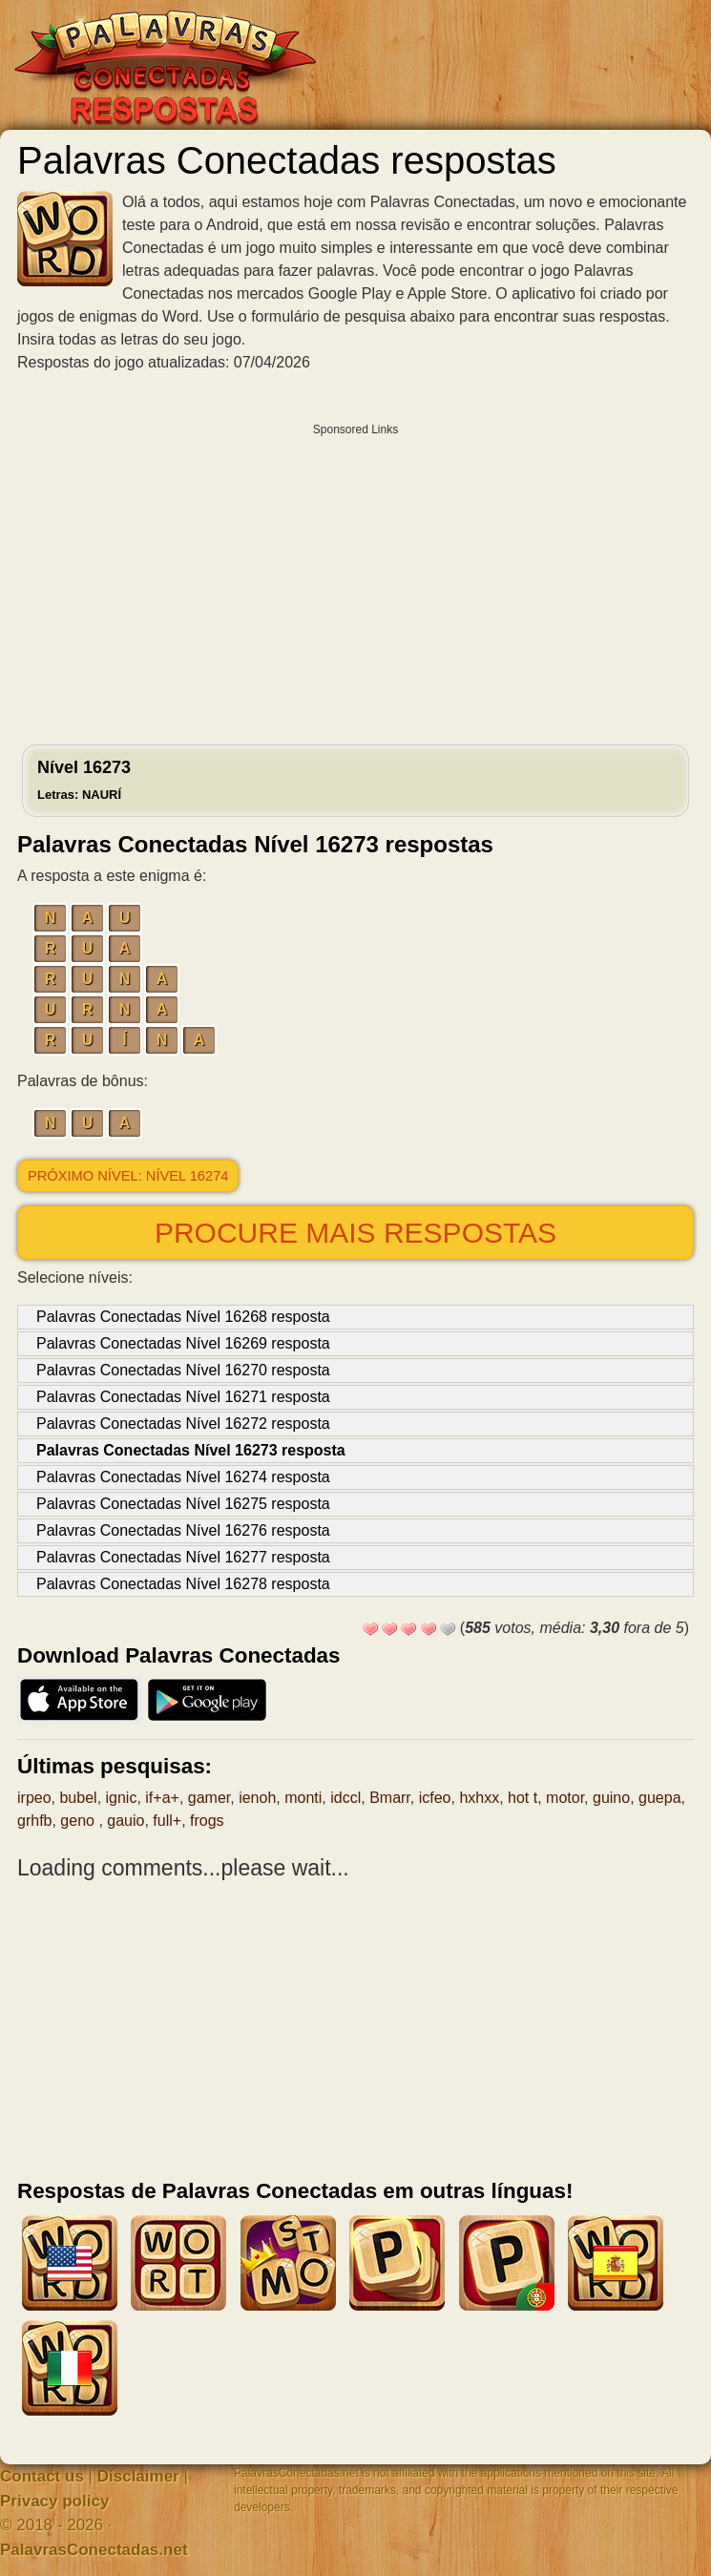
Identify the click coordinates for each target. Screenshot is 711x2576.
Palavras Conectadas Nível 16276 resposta (183, 1530)
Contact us (42, 2476)
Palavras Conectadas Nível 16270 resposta (183, 1370)
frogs (207, 1820)
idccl (345, 1798)
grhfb (34, 1820)
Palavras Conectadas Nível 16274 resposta (183, 1477)
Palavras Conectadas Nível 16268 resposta (183, 1317)
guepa (659, 1798)
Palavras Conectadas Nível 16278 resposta (183, 1584)
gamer (209, 1798)
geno (79, 1820)
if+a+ (162, 1798)
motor (565, 1798)
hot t (522, 1798)
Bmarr (389, 1798)
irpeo (34, 1798)
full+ (167, 1820)
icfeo (435, 1798)
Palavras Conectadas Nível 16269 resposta (183, 1343)
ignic (121, 1798)
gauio (125, 1820)
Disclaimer (138, 2476)
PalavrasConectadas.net (94, 2550)
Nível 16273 (84, 780)
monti (303, 1798)
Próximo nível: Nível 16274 (128, 1175)
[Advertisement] (355, 579)
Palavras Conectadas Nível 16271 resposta (183, 1397)
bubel (77, 1798)
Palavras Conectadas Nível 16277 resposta (183, 1557)
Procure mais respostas (355, 1232)
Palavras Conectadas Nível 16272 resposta (183, 1423)
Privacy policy (54, 2501)
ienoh (257, 1798)
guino (611, 1798)
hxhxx (479, 1798)
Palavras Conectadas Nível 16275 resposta (183, 1504)
